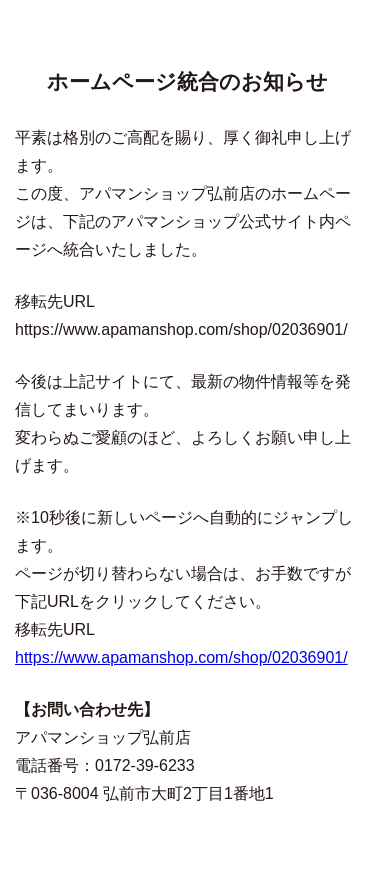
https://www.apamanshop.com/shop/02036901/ (181, 657)
